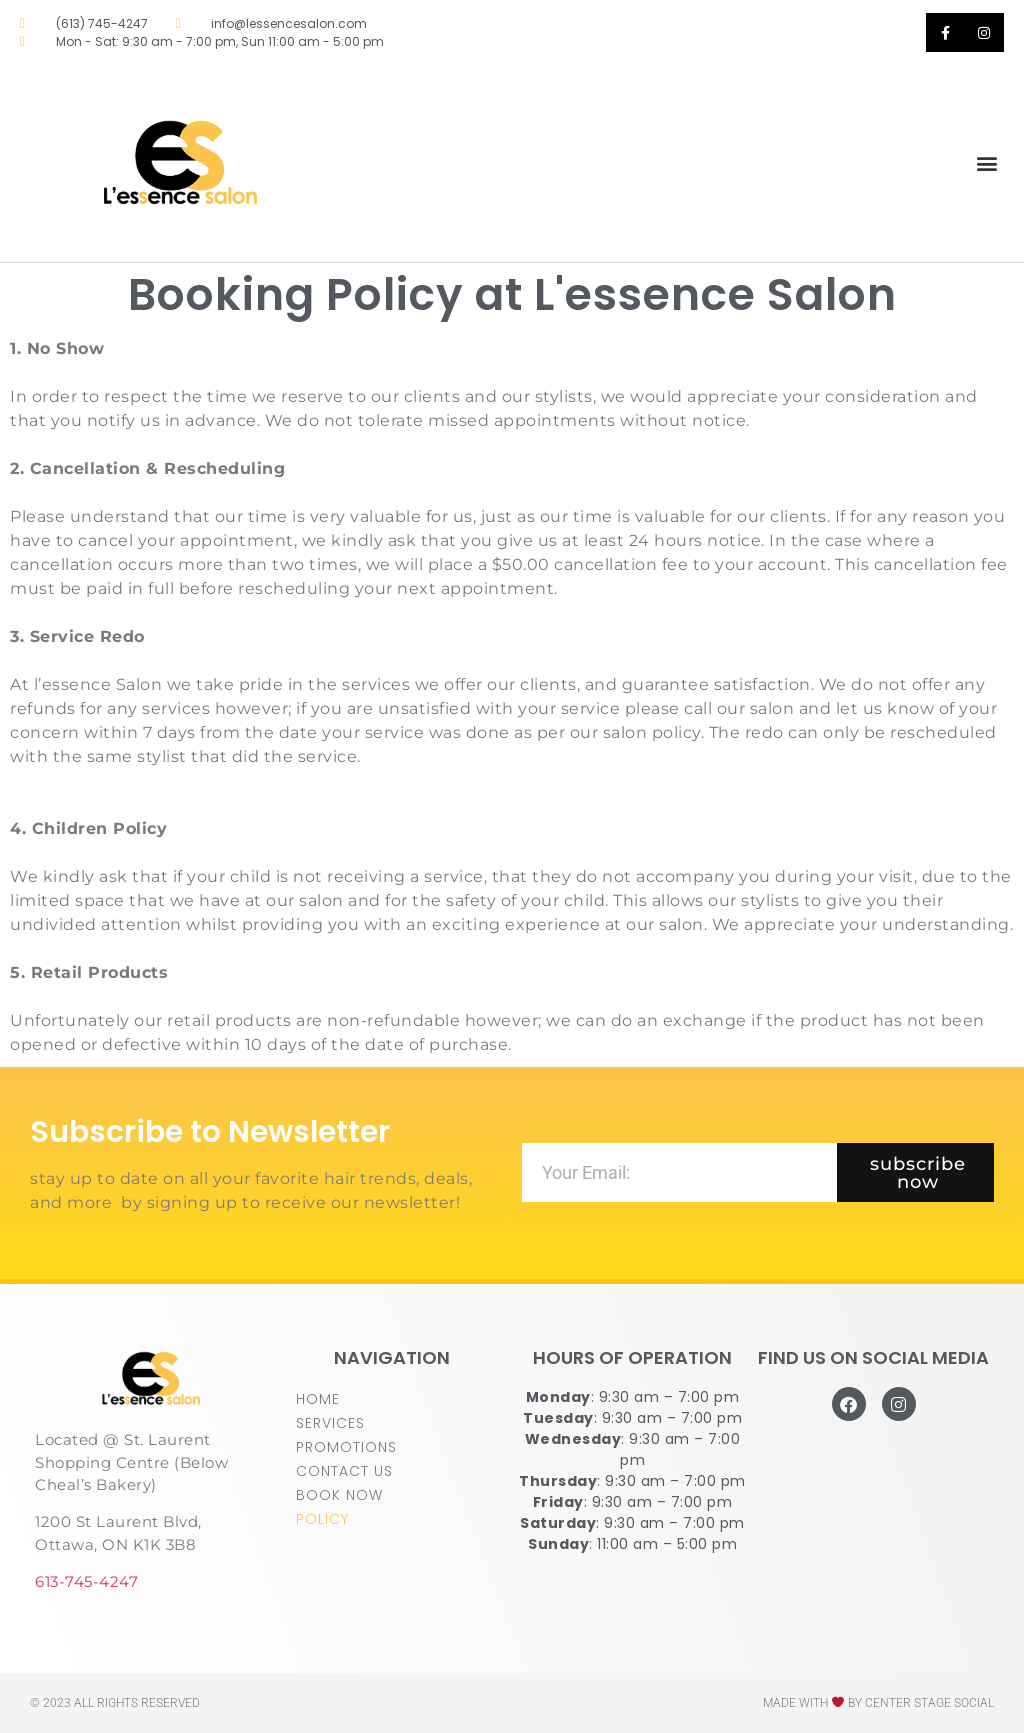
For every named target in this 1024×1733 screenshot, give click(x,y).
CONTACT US (344, 1471)
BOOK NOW (339, 1495)
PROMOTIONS (346, 1447)
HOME (318, 1399)
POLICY (322, 1519)
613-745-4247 (86, 1581)
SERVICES (330, 1423)
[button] (987, 163)
